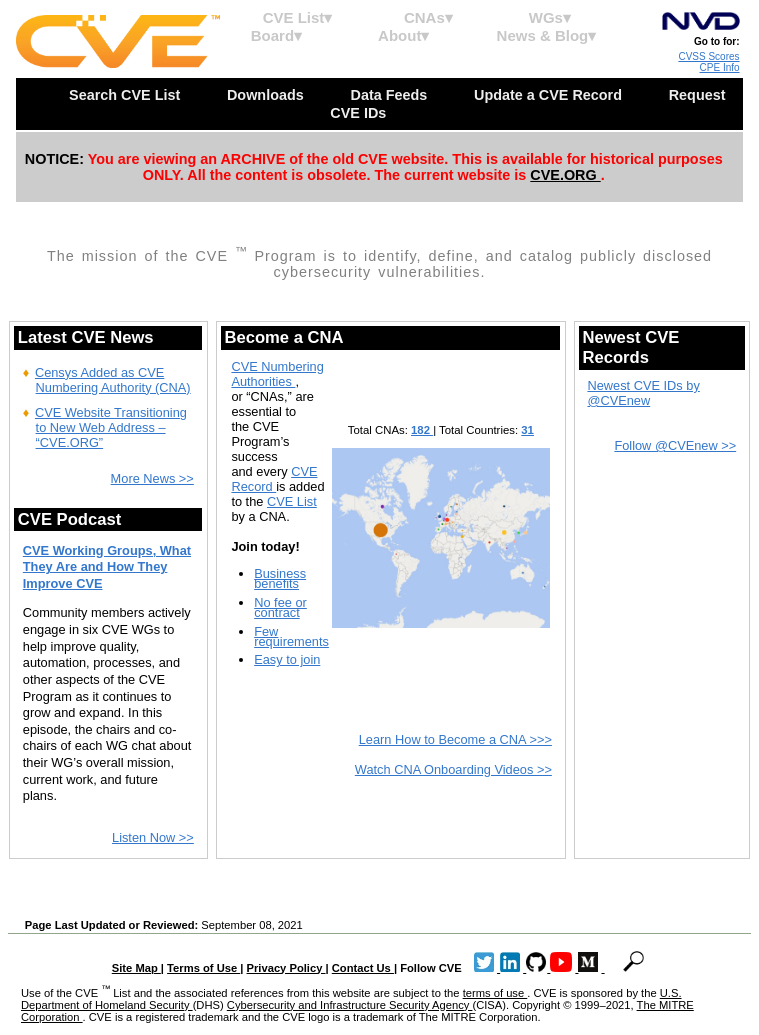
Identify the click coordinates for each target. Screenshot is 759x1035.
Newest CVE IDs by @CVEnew (643, 393)
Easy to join (287, 659)
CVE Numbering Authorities (277, 374)
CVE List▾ (298, 17)
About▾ (403, 35)
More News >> (152, 478)
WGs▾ (550, 17)
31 (527, 430)
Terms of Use (203, 968)
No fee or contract (280, 607)
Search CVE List (126, 95)
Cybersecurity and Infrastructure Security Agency (350, 1005)
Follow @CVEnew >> (675, 445)
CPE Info (720, 67)
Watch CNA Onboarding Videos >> (453, 769)
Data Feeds (390, 95)
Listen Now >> (153, 837)
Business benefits (280, 578)
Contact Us (363, 968)
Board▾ (276, 35)
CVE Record (274, 479)
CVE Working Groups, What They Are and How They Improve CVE (107, 567)
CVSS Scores (708, 56)
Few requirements (291, 636)
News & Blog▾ (547, 35)
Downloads (267, 95)
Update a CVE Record (550, 95)
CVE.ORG (565, 175)
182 (422, 430)
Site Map (136, 968)
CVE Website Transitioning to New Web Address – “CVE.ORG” (111, 427)
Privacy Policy (286, 968)
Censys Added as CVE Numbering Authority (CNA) (113, 380)
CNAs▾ (428, 17)
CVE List (292, 501)
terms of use (495, 993)
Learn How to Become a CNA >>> (455, 739)
